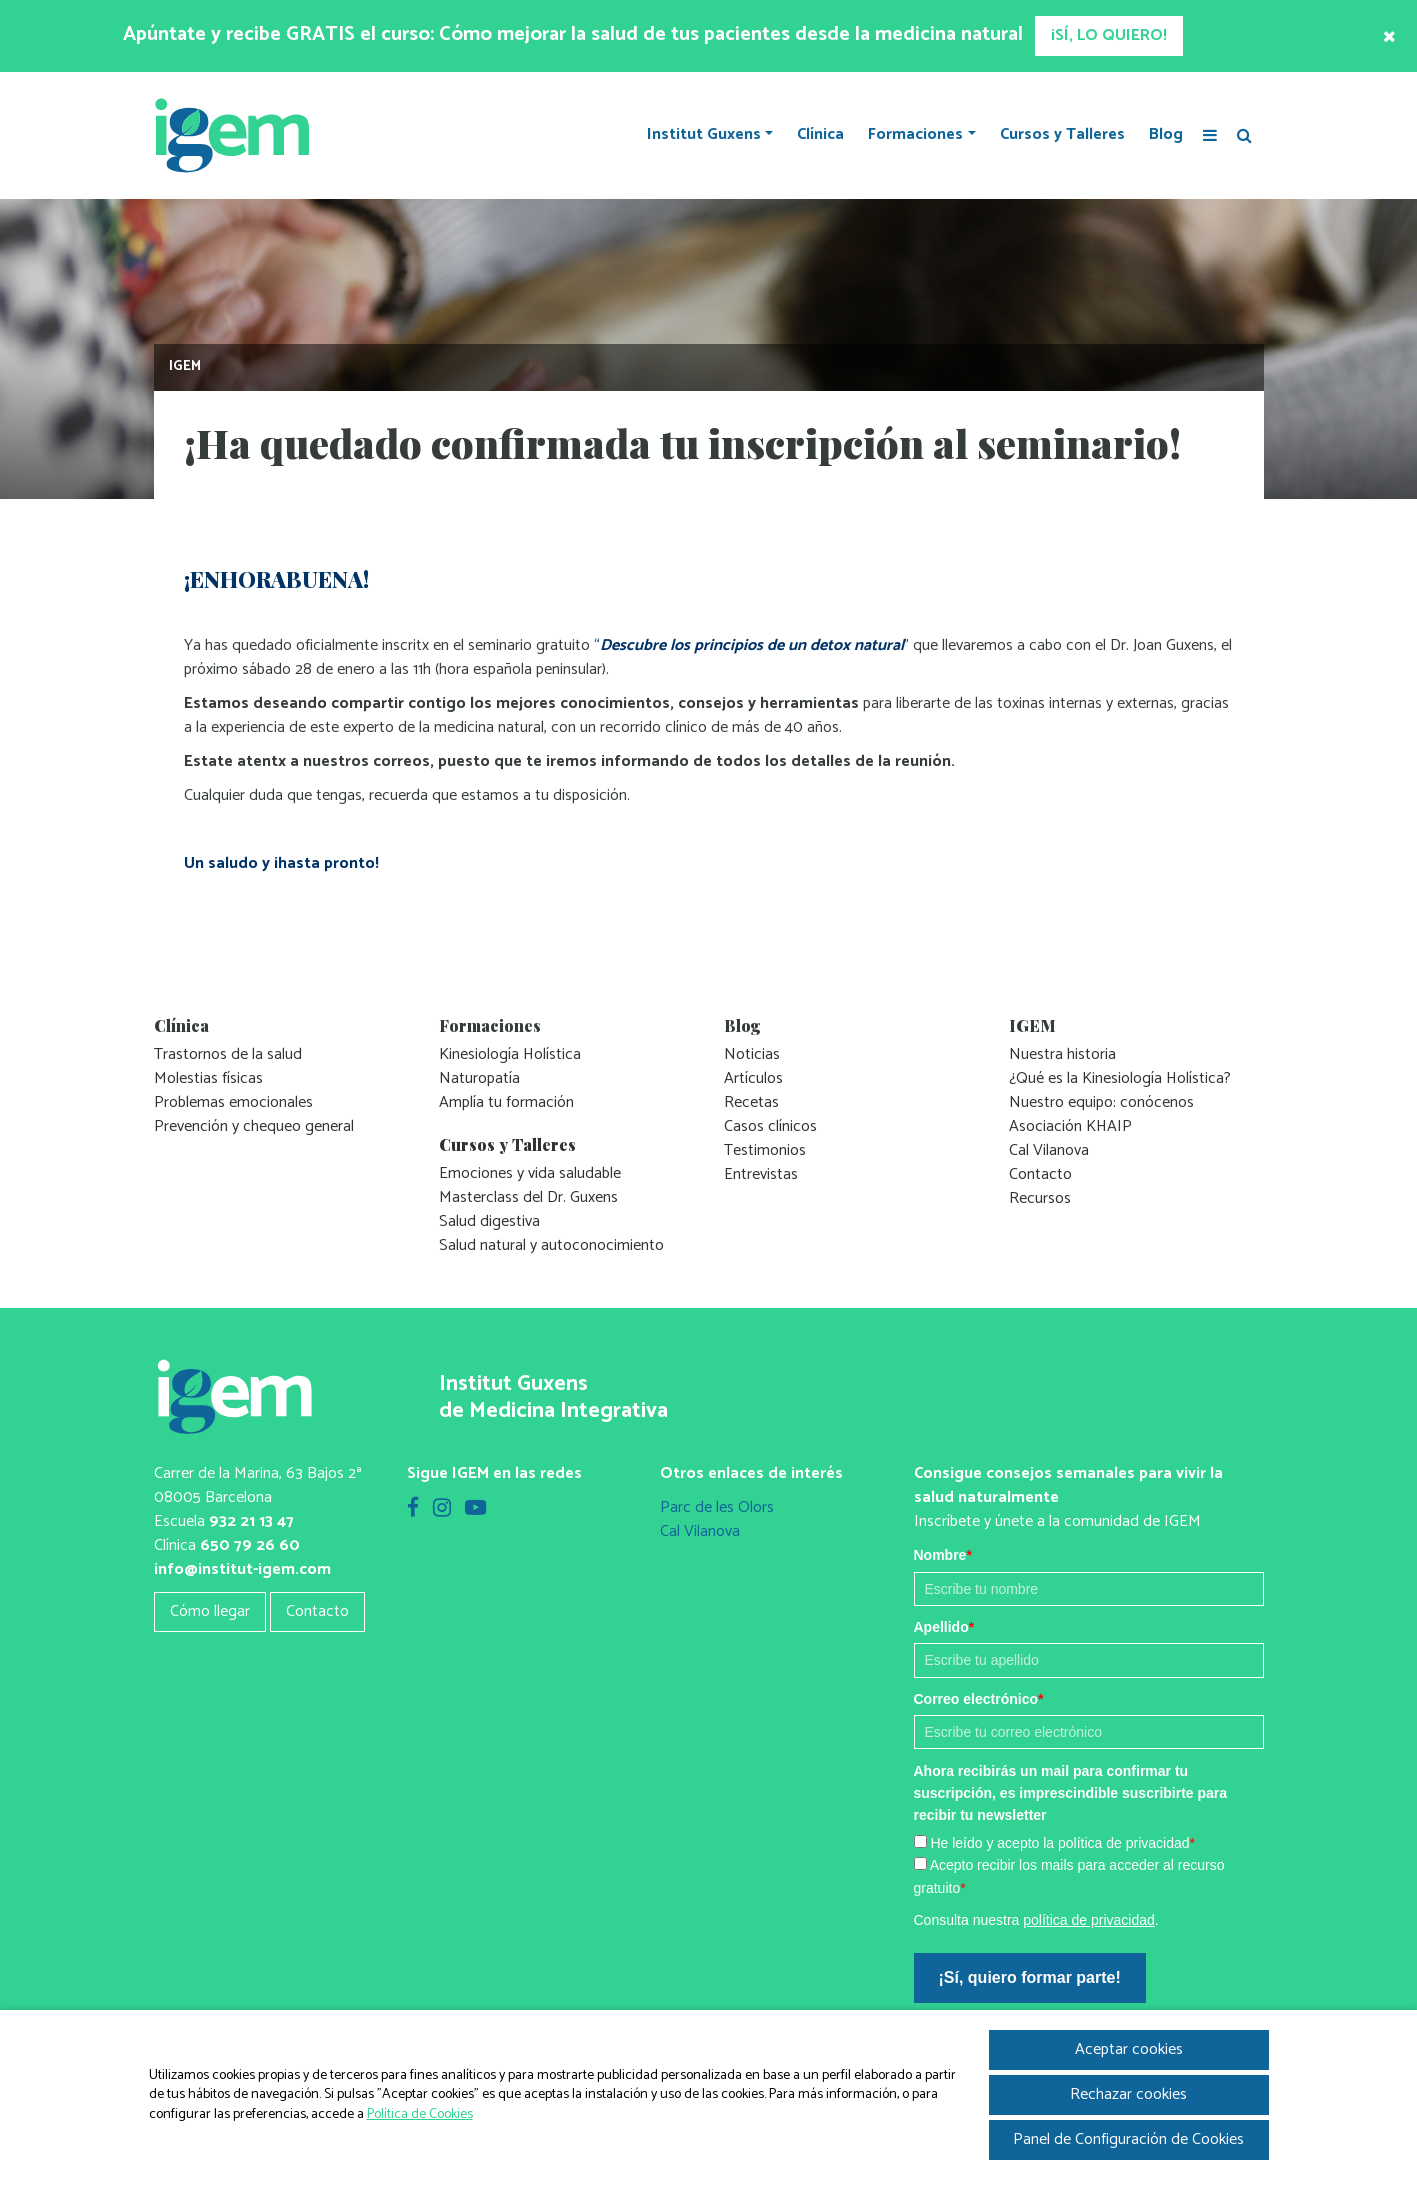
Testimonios (765, 1150)
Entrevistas (761, 1174)
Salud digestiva (489, 1221)
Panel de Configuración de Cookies (1128, 2139)
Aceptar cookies (1129, 2049)
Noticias (752, 1054)
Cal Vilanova (1049, 1150)
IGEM (185, 366)
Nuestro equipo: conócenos (1101, 1102)
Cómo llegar (210, 1611)
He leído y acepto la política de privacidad (1062, 1843)
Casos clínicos (770, 1126)
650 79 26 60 (250, 1545)
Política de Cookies (420, 2114)
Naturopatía (479, 1078)
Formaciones (915, 135)
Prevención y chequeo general (254, 1126)
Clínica (820, 135)
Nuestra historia (1062, 1054)
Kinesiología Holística (510, 1054)
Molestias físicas (208, 1078)
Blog (1166, 135)
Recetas (751, 1102)
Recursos (1040, 1198)
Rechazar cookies (1128, 2094)
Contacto (1040, 1174)
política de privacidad (1089, 1920)
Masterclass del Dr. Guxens (528, 1197)
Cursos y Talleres (1062, 135)
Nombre (943, 1555)
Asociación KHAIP (1070, 1126)
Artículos (753, 1078)
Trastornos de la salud (228, 1054)
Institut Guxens (704, 135)
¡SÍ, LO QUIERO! (1109, 35)
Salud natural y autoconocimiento (551, 1245)
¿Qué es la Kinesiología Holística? (1120, 1078)
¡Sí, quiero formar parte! (1030, 1977)
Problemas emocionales (233, 1102)
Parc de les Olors (717, 1507)
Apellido (944, 1627)
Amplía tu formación (506, 1102)
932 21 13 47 (251, 1521)
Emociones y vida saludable (530, 1173)
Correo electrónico (979, 1699)
